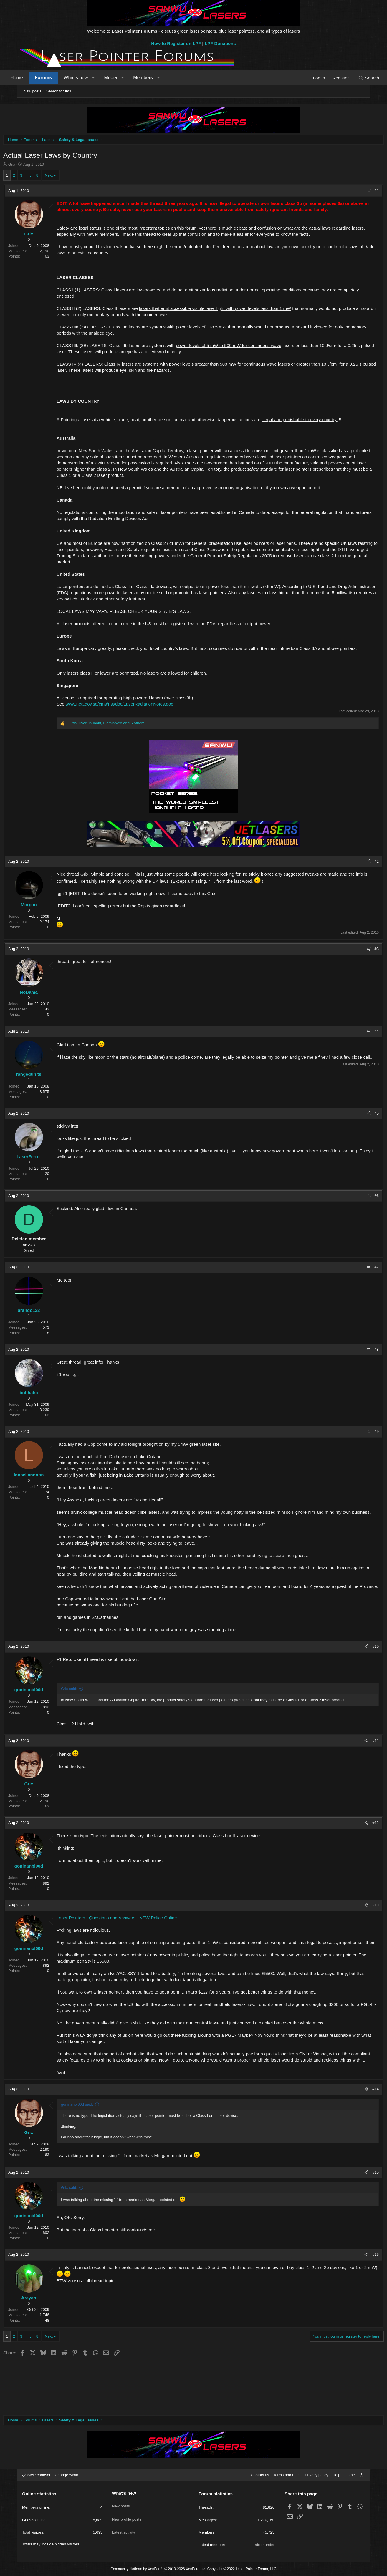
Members (158, 77)
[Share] (350, 192)
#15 (357, 2222)
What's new (91, 77)
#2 (358, 881)
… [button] (47, 177)
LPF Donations (220, 43)
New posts (33, 91)
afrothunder (265, 2544)
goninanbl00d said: (95, 2154)
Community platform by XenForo (158, 2569)
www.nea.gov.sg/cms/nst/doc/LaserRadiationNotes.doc (137, 723)
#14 (357, 2139)
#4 (358, 1051)
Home (32, 77)
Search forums (58, 91)
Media (126, 77)
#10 (357, 1679)
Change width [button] (66, 2475)
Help (336, 2475)
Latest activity (123, 2524)
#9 (358, 1451)
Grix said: (87, 1721)
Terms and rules (286, 2475)
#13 (357, 1943)
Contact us (260, 2475)
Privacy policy (316, 2475)
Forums (58, 77)
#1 (358, 192)
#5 (358, 1133)
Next (67, 177)
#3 (358, 969)
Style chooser (36, 2475)
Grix (30, 166)
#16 (357, 2305)
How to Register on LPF (176, 43)
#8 (358, 1369)
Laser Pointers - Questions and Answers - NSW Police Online (135, 1955)
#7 (358, 1287)
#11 (357, 1778)
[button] (109, 78)
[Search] (353, 78)
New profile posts (126, 2514)
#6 (358, 1216)
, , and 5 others (124, 743)
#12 (357, 1860)
